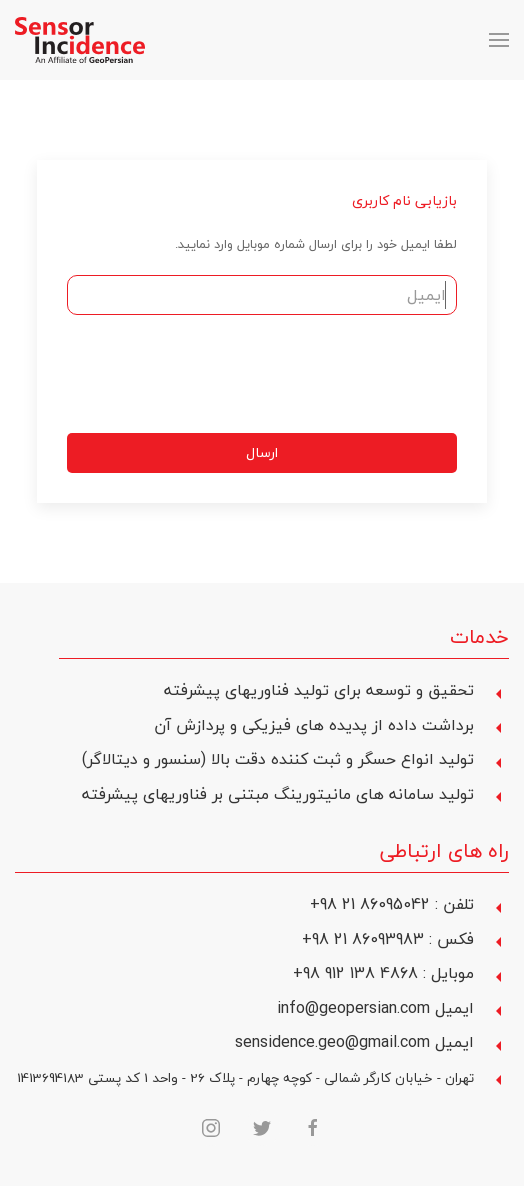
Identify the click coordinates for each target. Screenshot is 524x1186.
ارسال (262, 452)
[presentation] (305, 374)
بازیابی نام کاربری (404, 200)
